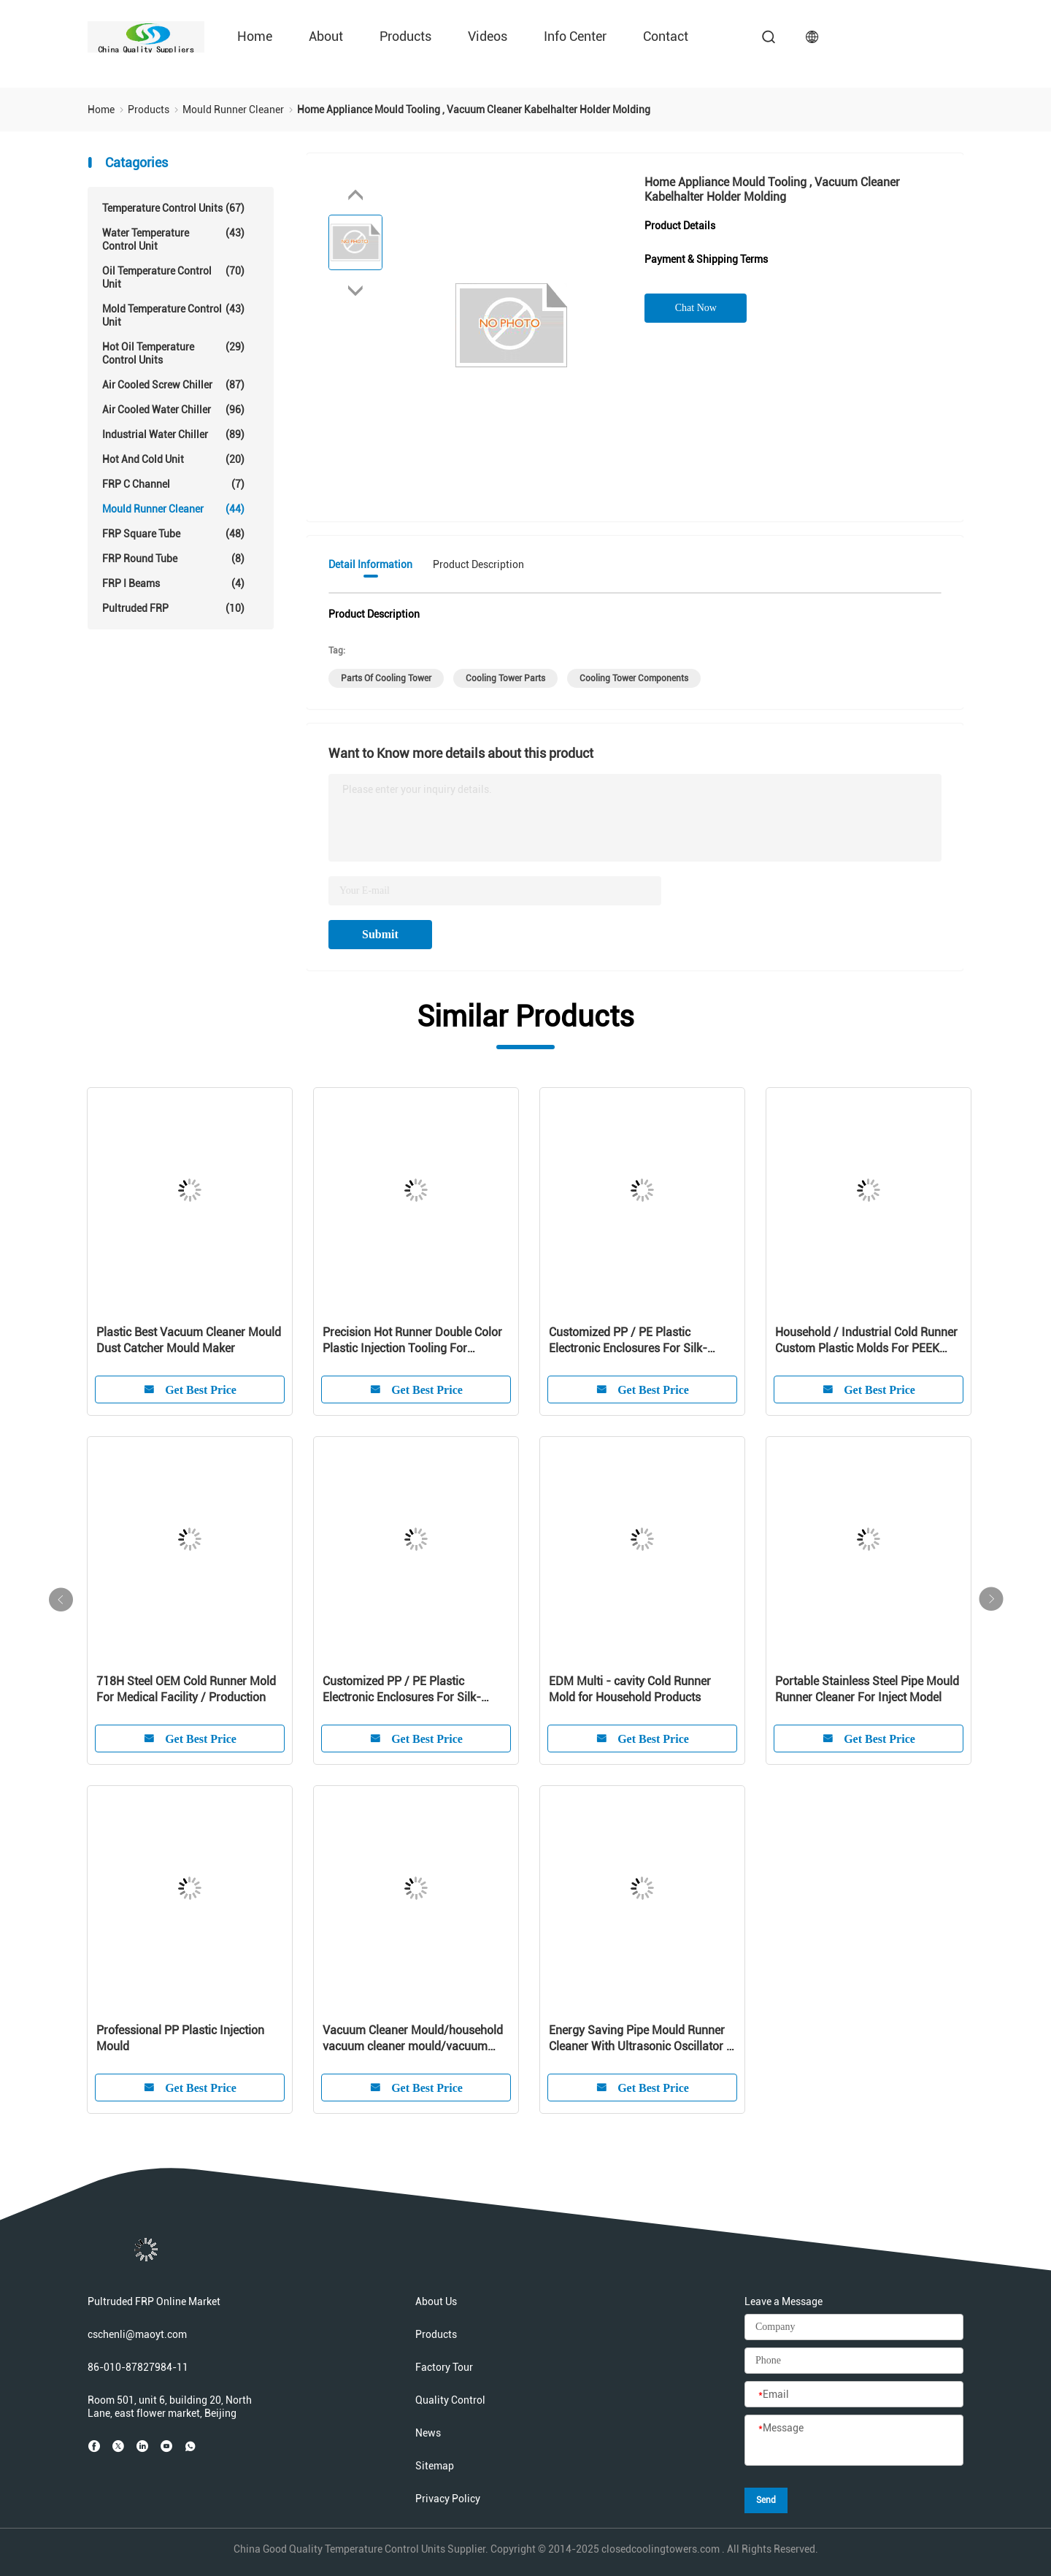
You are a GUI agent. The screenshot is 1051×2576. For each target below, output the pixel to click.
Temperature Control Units (173, 208)
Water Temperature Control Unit (173, 239)
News (428, 2433)
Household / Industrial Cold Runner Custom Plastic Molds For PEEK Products (866, 1341)
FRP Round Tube (173, 558)
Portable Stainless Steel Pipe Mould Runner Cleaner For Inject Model (867, 1689)
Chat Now (696, 307)
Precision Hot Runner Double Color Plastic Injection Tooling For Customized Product (412, 1341)
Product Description (478, 564)
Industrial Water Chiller (173, 434)
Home (254, 36)
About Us (436, 2301)
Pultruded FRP (173, 608)
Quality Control (450, 2400)
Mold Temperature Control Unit (173, 315)
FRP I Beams (173, 583)
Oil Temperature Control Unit (173, 277)
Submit (380, 934)
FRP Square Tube (173, 533)
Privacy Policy (447, 2498)
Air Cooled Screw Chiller (173, 384)
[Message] (854, 2440)
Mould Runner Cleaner (173, 508)
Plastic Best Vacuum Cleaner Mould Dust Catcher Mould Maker (188, 1340)
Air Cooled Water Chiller (173, 409)
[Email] (854, 2395)
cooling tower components (634, 678)
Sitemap (434, 2466)
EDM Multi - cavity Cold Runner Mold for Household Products (630, 1689)
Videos (487, 36)
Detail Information (370, 564)
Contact (665, 36)
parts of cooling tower (386, 678)
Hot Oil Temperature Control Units (173, 353)
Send (766, 2500)
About (326, 36)
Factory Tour (444, 2367)
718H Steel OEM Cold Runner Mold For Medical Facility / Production (186, 1689)
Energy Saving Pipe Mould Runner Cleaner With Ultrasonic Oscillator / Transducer (640, 2039)
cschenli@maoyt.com (137, 2334)
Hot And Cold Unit (173, 459)
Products (405, 36)
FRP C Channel (173, 484)
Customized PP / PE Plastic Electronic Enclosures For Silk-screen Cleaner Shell (628, 1341)
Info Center (575, 36)
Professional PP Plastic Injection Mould (180, 2038)
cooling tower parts (505, 678)
